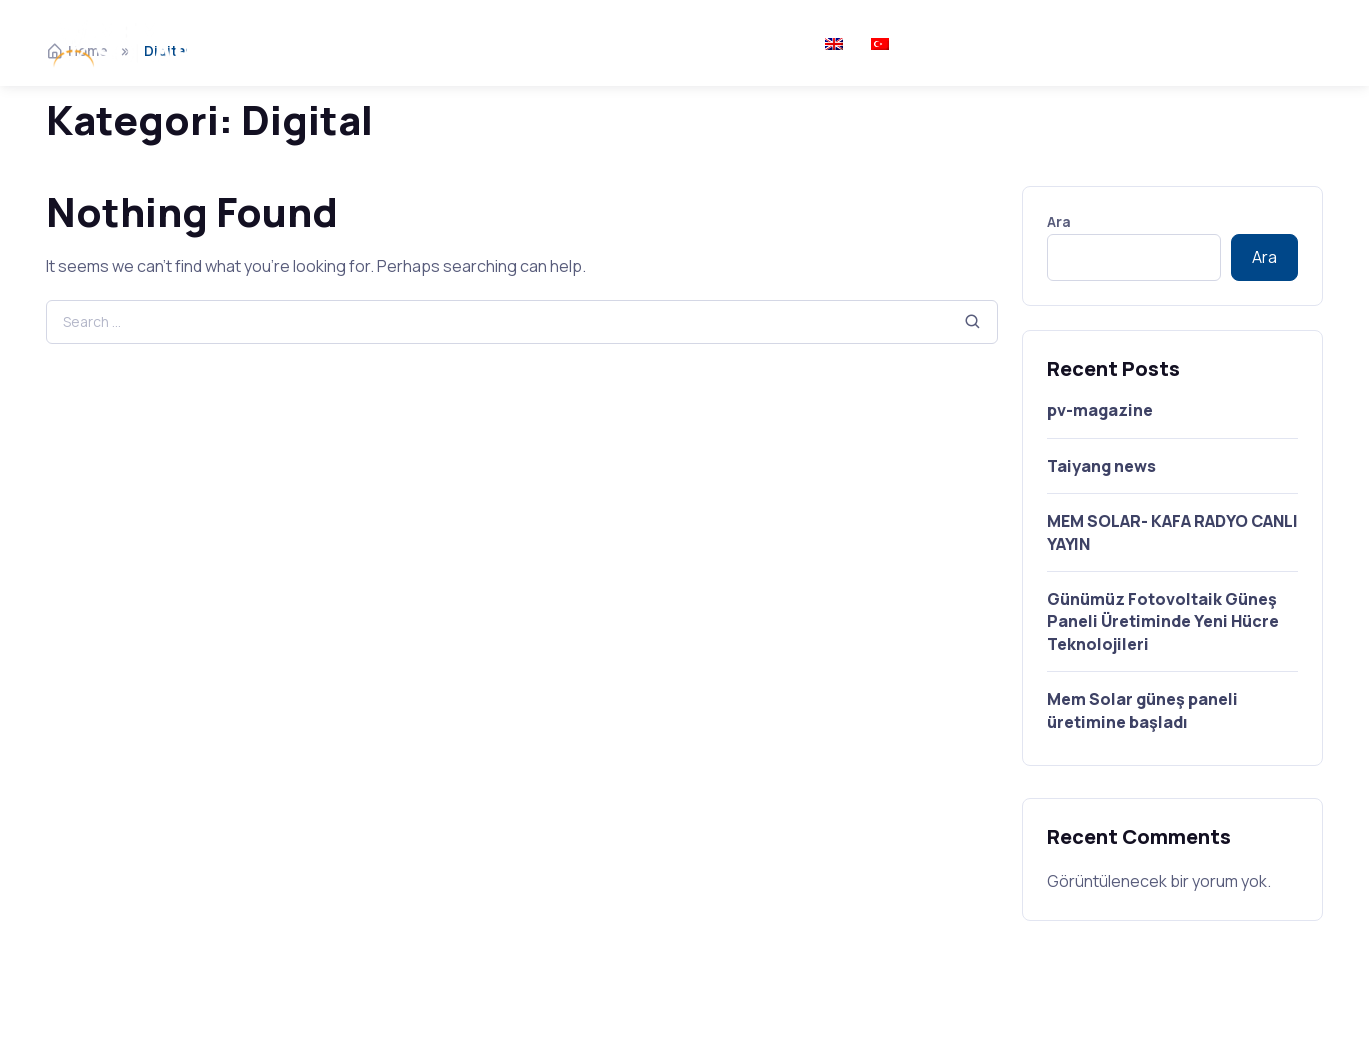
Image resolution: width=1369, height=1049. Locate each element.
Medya (603, 42)
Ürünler (501, 42)
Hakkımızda (401, 42)
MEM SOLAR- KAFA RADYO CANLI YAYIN (1172, 532)
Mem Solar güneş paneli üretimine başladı (1142, 710)
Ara (1059, 221)
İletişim (769, 42)
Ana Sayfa (289, 42)
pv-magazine (1100, 410)
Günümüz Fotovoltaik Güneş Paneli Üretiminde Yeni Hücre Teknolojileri (1163, 621)
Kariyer (685, 42)
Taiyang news (1101, 466)
